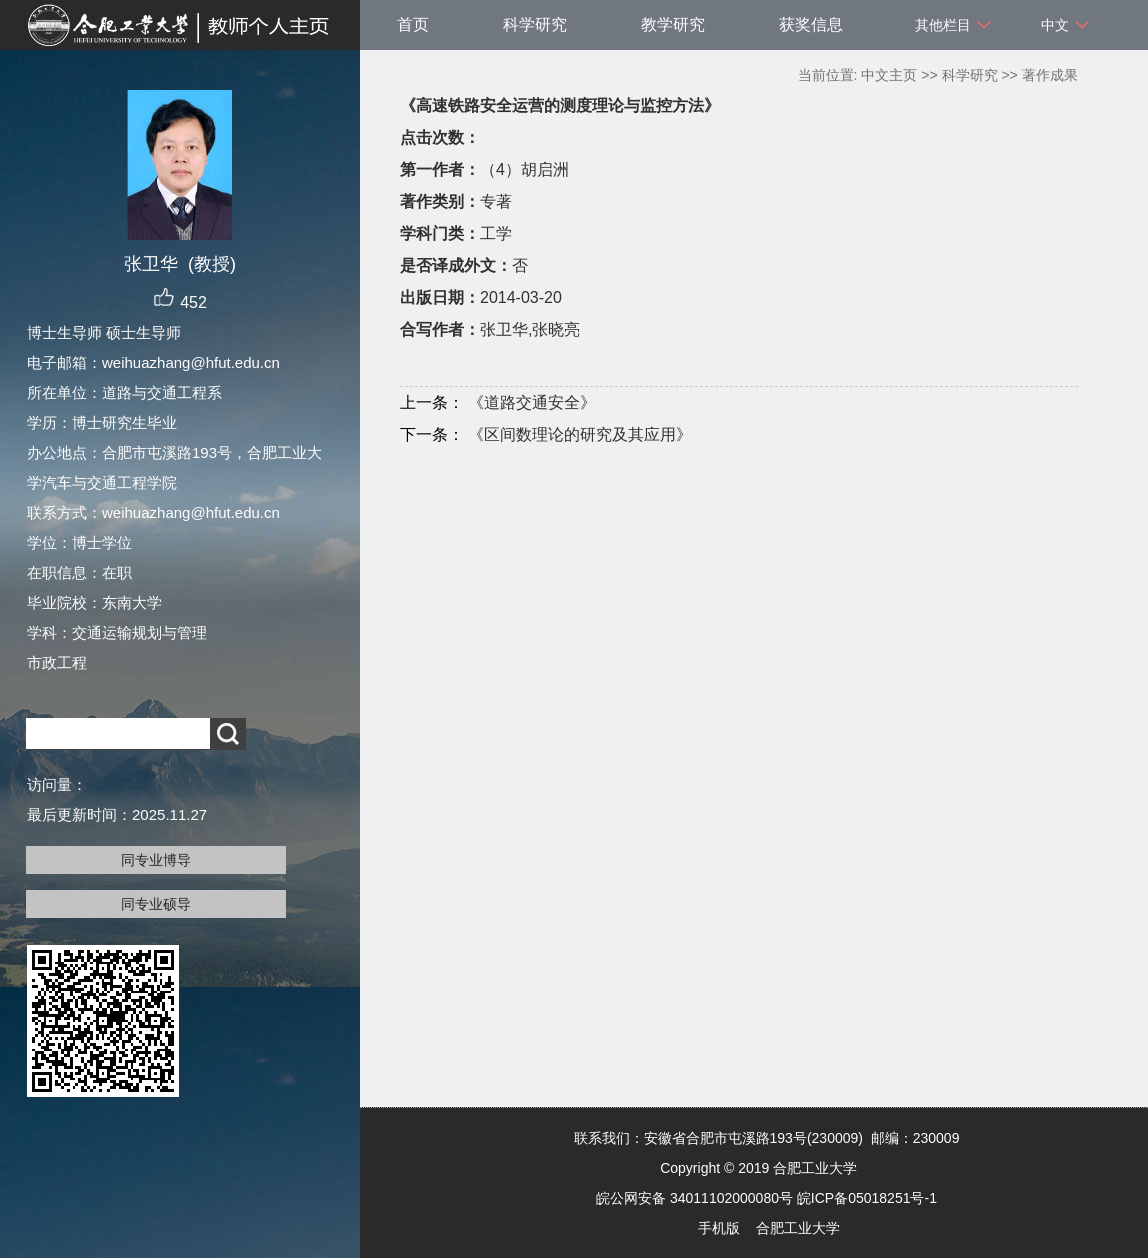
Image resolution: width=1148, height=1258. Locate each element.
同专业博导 (156, 860)
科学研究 (535, 24)
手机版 (719, 1228)
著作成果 (1050, 75)
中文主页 (889, 75)
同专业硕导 (156, 904)
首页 (413, 24)
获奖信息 (811, 24)
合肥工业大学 (798, 1228)
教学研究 (673, 24)
